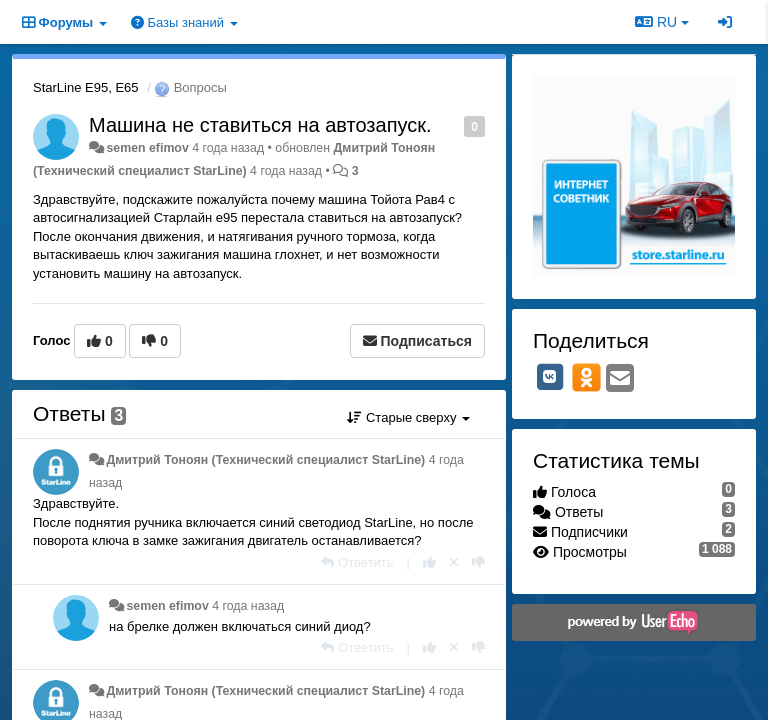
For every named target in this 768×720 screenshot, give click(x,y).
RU (662, 22)
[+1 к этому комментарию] (429, 562)
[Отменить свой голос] (454, 562)
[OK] (586, 377)
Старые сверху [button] (408, 417)
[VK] (550, 377)
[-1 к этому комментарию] (478, 562)
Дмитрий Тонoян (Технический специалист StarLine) (265, 460)
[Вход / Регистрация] (725, 22)
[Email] (620, 379)
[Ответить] (357, 562)
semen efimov (147, 148)
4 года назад (248, 606)
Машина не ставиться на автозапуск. (260, 125)
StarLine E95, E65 (86, 87)
